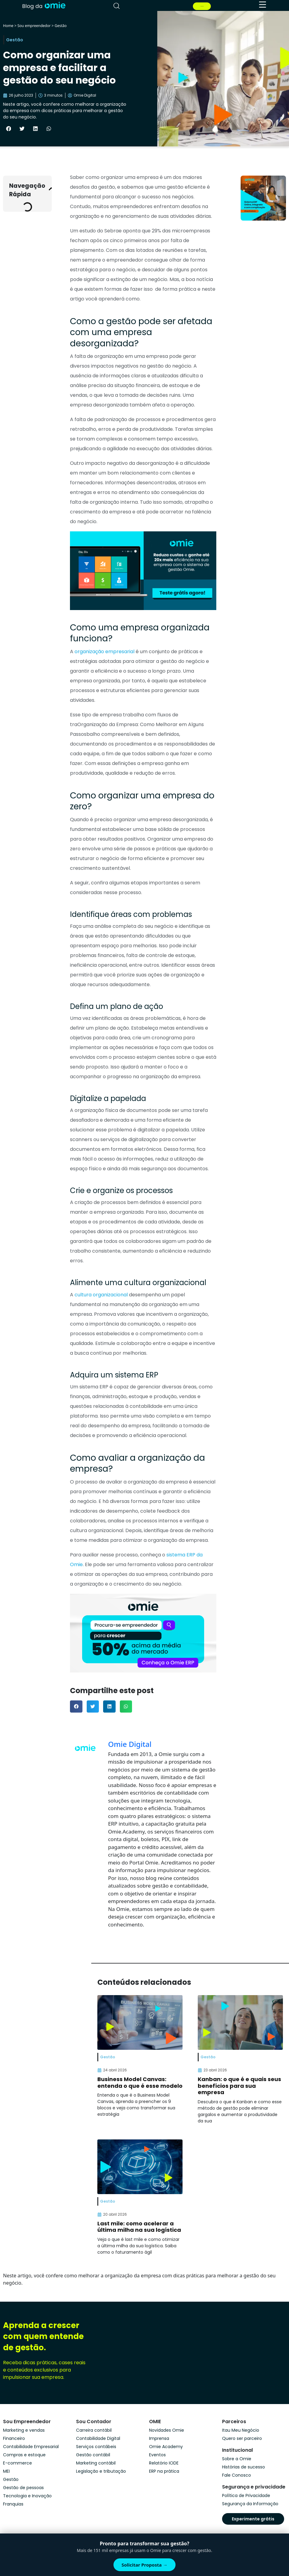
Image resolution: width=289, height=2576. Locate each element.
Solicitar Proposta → (145, 2565)
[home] (44, 5)
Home (8, 25)
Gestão (61, 25)
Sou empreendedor (33, 25)
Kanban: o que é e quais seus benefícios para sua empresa (239, 2085)
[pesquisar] (116, 6)
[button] (8, 128)
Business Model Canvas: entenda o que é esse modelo (140, 2082)
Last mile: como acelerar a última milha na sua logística (139, 2227)
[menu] (262, 4)
